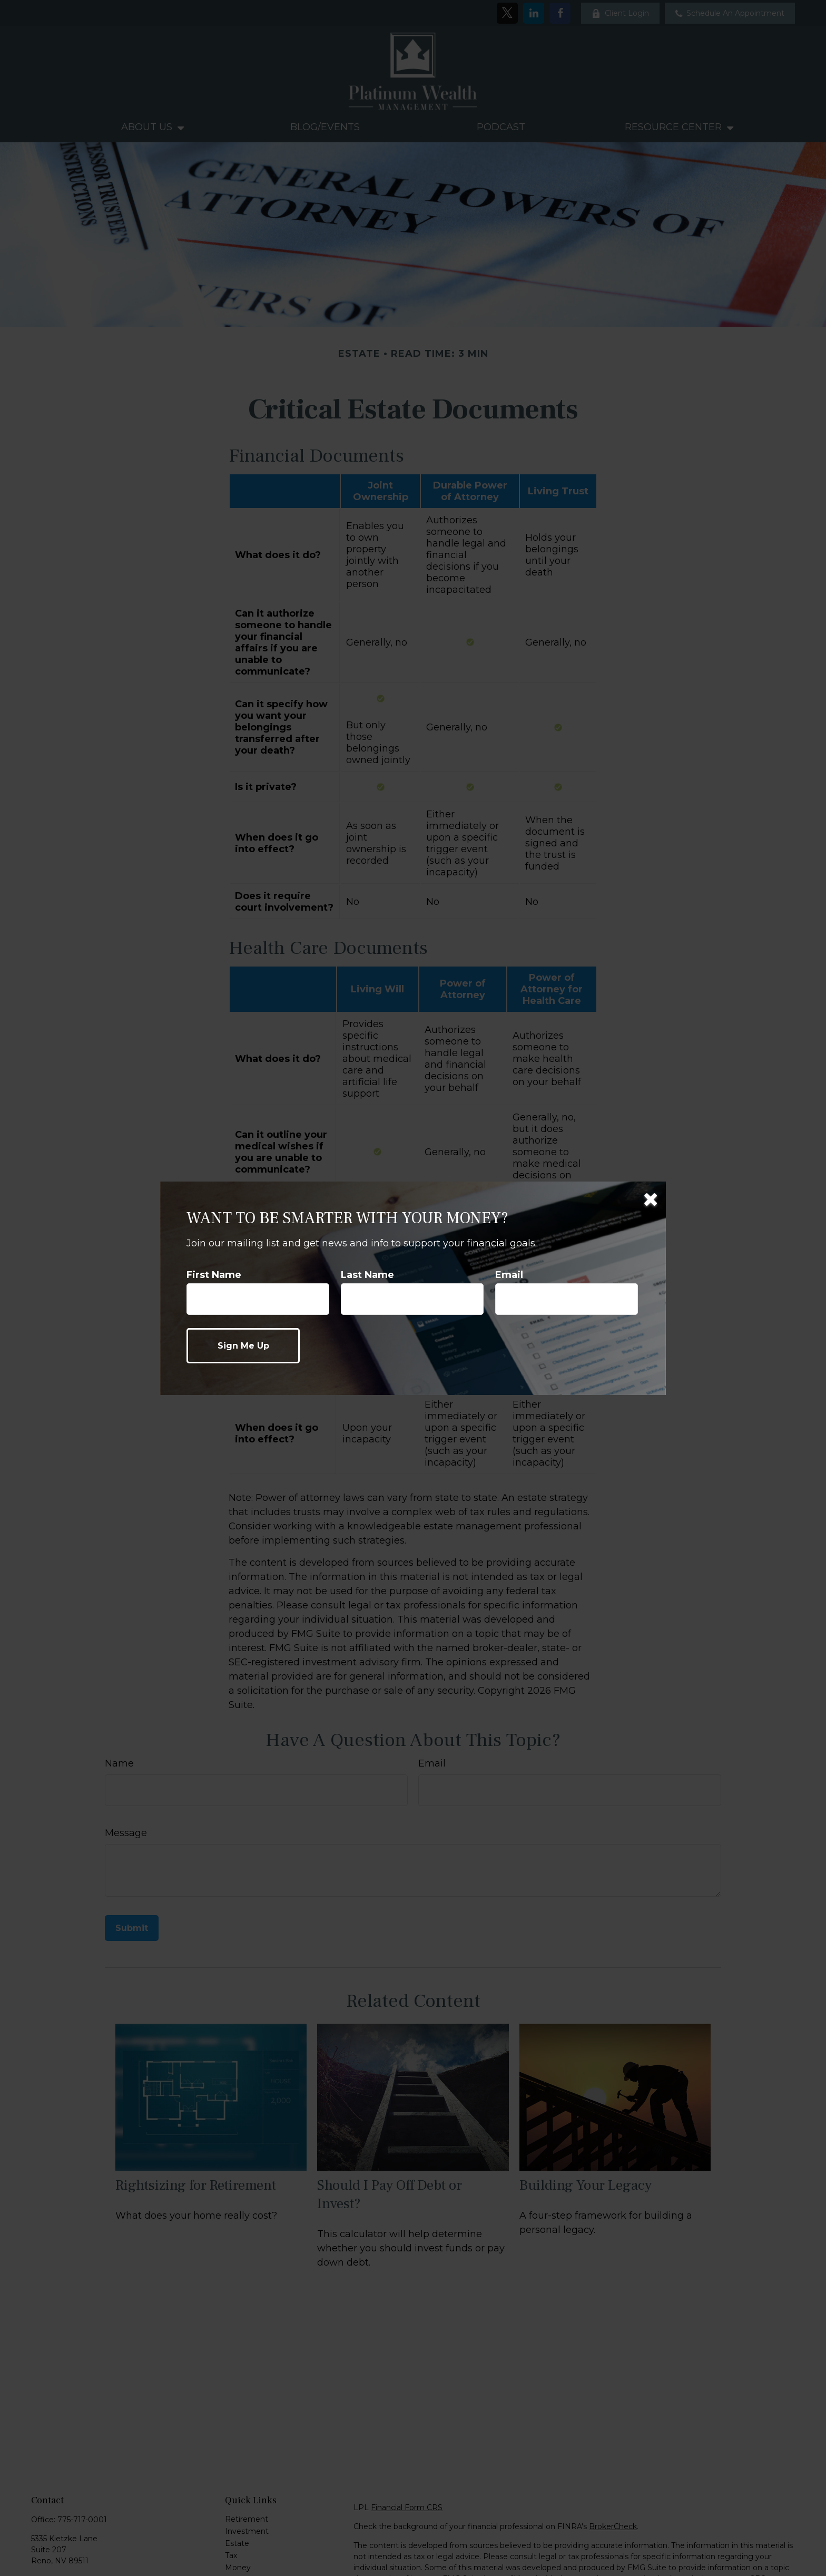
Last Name (367, 1275)
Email (509, 1275)
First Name (213, 1275)
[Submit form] (243, 1345)
